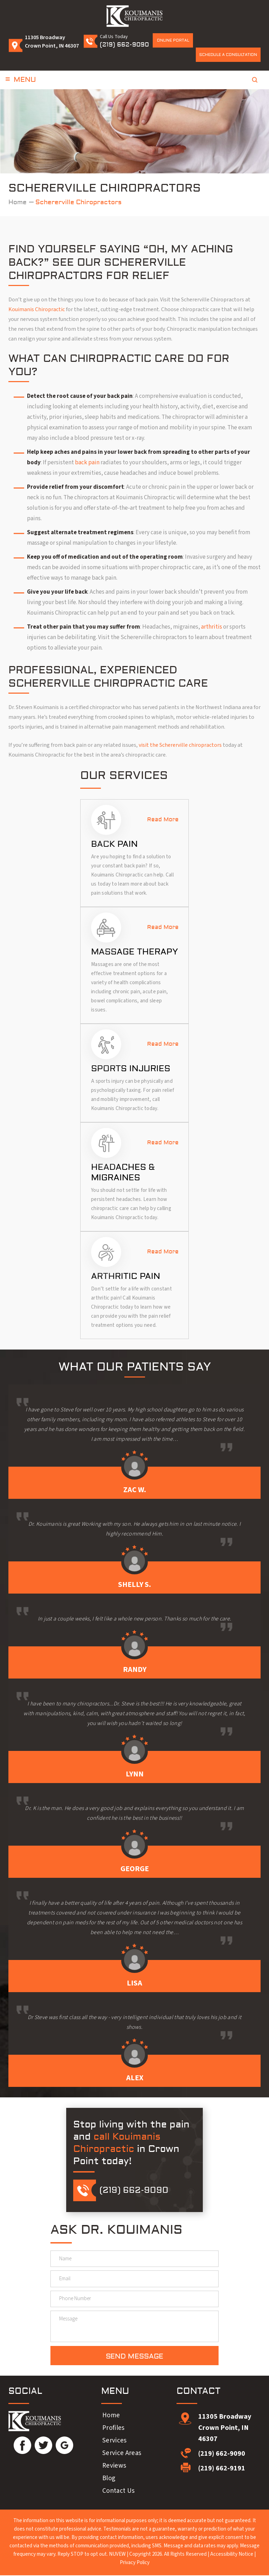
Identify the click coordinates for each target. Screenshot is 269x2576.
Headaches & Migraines (123, 1172)
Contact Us (118, 2491)
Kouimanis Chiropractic (36, 309)
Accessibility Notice (231, 2555)
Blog (108, 2479)
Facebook (22, 2446)
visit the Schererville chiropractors (180, 745)
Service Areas (121, 2454)
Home (111, 2416)
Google (64, 2446)
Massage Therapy (134, 952)
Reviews (114, 2466)
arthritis (211, 627)
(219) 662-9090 (124, 44)
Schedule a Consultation (228, 54)
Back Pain (114, 844)
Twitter (43, 2446)
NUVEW (117, 2555)
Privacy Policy (135, 2563)
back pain (87, 462)
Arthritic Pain (125, 1276)
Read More (163, 819)
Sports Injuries (130, 1069)
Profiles (113, 2428)
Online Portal (173, 40)
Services (114, 2441)
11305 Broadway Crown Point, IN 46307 (224, 2428)
